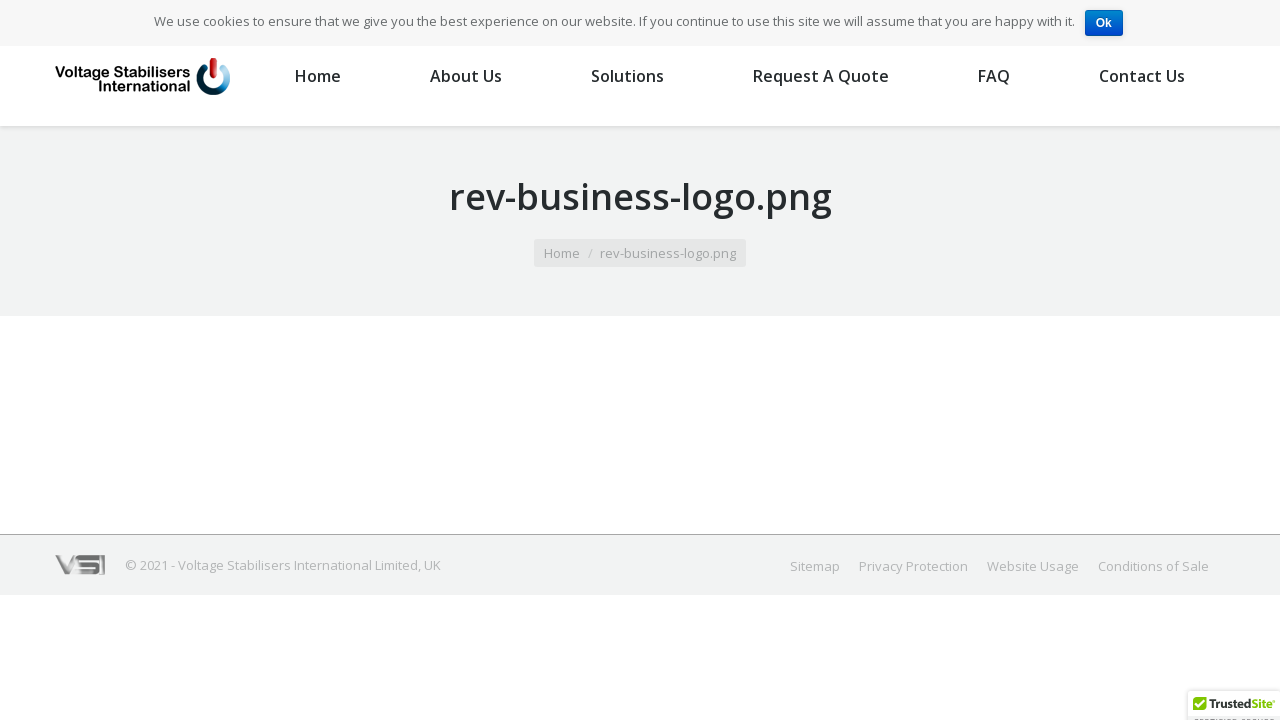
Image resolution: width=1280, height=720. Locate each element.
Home (562, 253)
